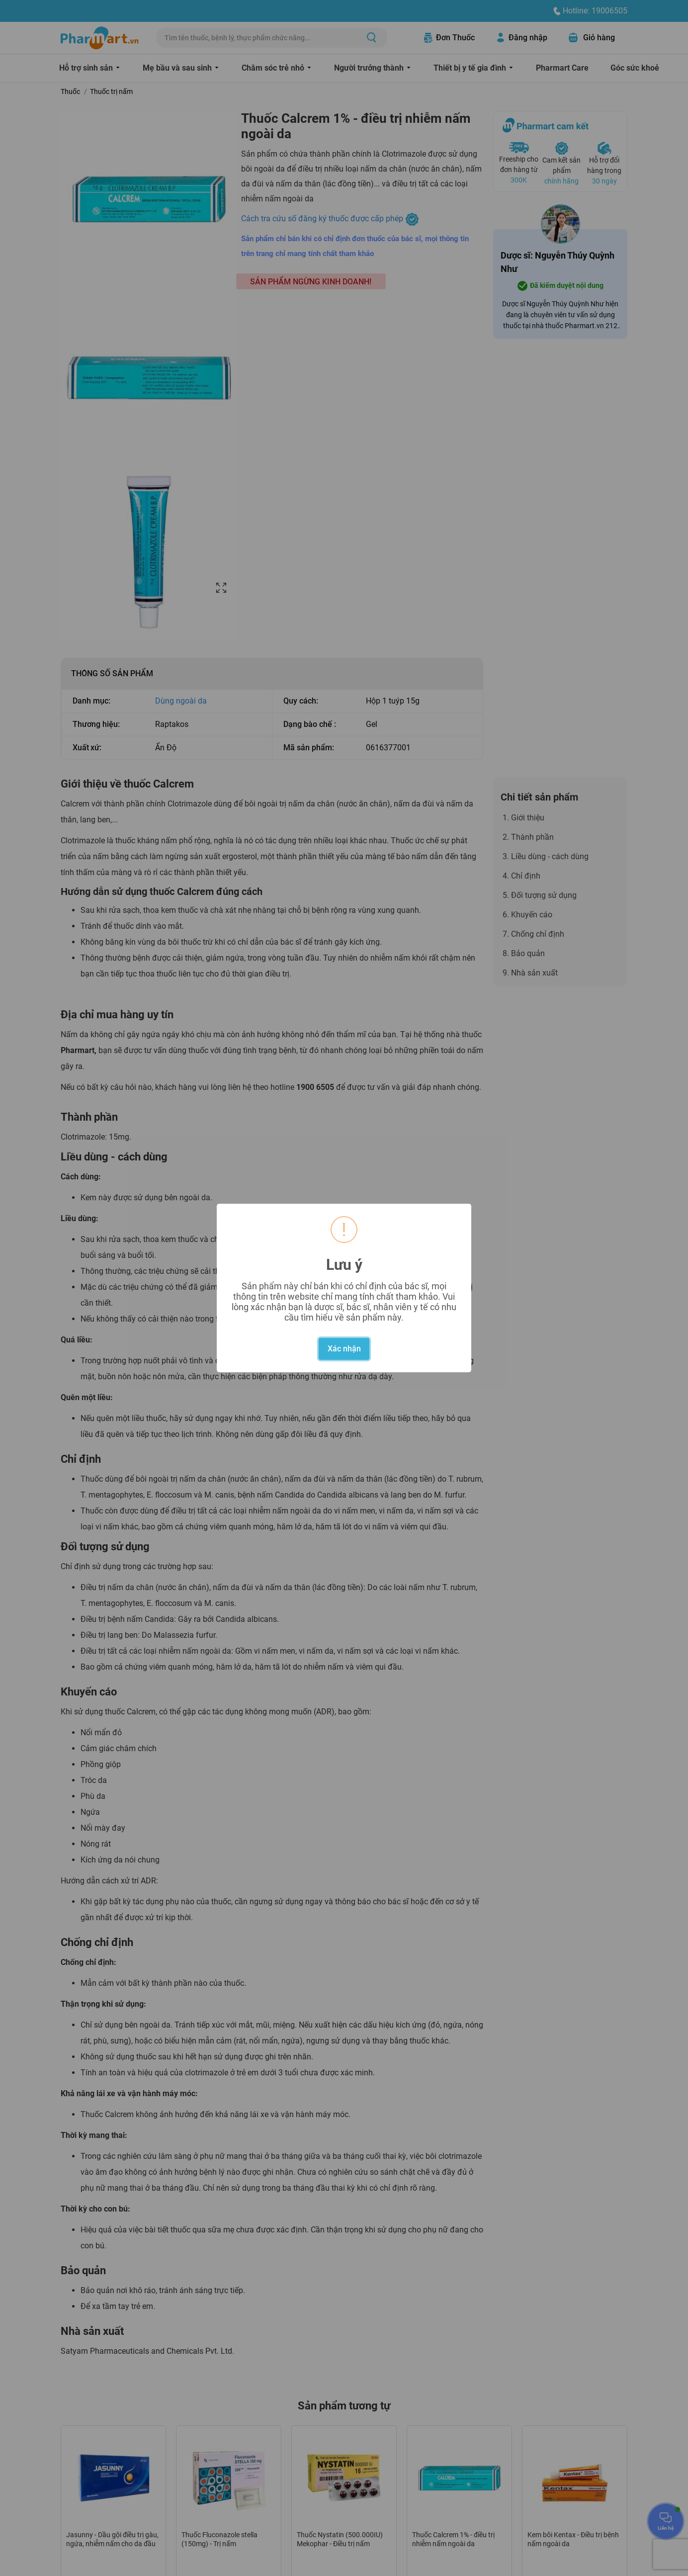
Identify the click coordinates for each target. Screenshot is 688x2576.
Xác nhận (344, 1348)
